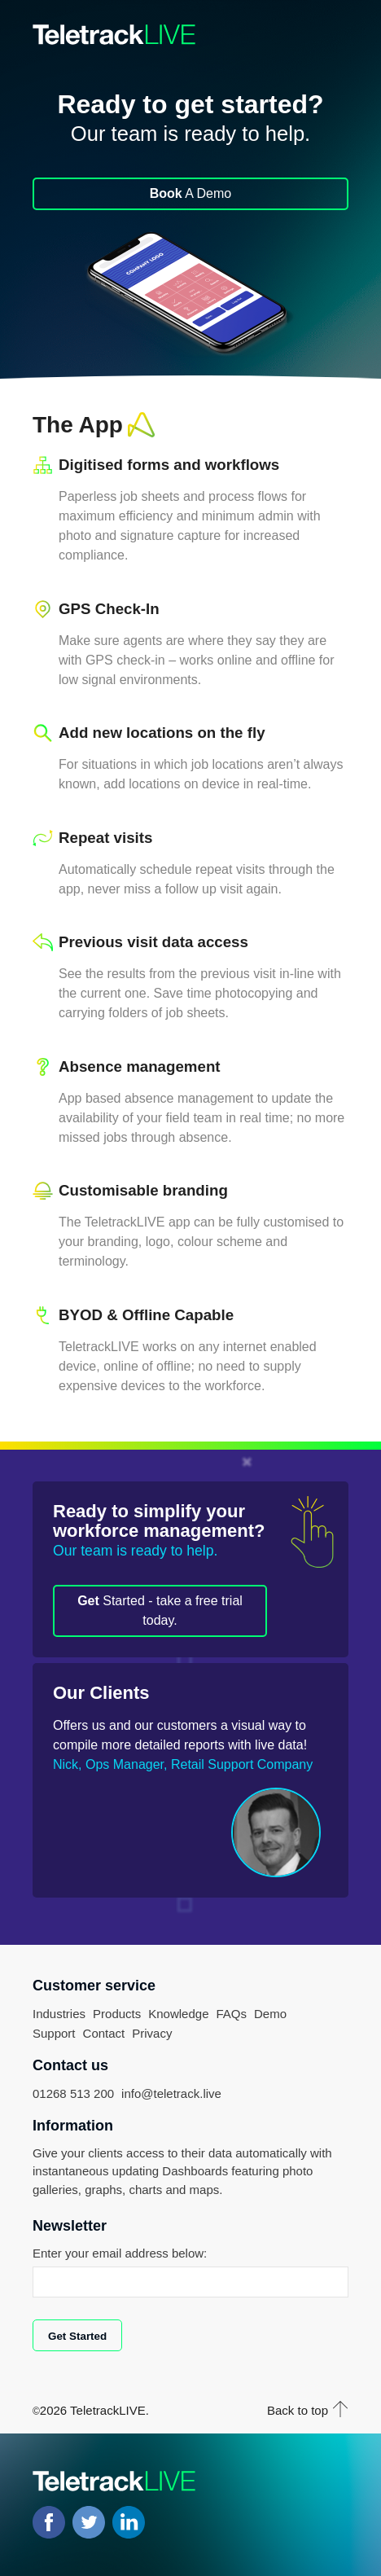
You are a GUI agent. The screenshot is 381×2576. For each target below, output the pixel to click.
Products (117, 2014)
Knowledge (178, 2014)
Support (54, 2033)
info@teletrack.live (171, 2093)
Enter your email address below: (120, 2253)
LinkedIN (128, 2522)
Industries (59, 2014)
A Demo (190, 193)
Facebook (49, 2522)
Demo (270, 2014)
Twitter (88, 2522)
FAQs (231, 2014)
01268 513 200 (73, 2093)
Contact (104, 2033)
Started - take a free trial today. (160, 1610)
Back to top (297, 2410)
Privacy (152, 2033)
